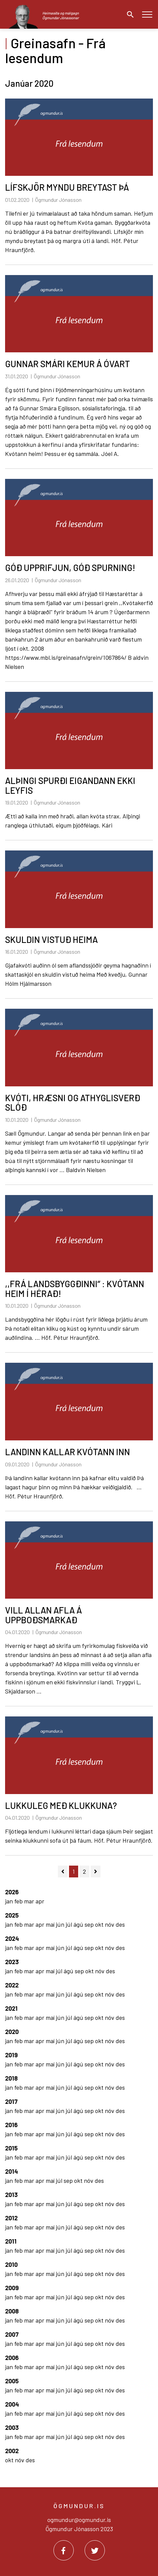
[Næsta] (95, 1871)
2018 (11, 2078)
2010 (11, 2264)
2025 (12, 1915)
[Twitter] (95, 2550)
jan (9, 1901)
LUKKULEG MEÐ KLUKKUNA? (61, 1805)
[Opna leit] (128, 14)
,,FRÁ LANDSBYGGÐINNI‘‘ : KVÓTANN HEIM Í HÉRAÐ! (74, 1288)
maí (51, 1924)
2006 (12, 2357)
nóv (110, 1924)
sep (90, 1924)
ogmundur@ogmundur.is (79, 2519)
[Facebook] (63, 2550)
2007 (12, 2334)
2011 (11, 2241)
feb (19, 1901)
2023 (12, 1961)
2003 (12, 2427)
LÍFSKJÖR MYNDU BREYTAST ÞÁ (67, 187)
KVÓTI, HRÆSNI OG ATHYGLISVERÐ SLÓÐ (72, 1102)
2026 (12, 1892)
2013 (11, 2194)
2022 (12, 1985)
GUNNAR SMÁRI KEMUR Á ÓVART (67, 363)
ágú (79, 1924)
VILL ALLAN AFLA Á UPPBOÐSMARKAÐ (43, 1615)
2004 (12, 2404)
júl (69, 1924)
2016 (11, 2124)
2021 (11, 2008)
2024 (12, 1938)
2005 (12, 2381)
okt (100, 1924)
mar (30, 1901)
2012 (11, 2218)
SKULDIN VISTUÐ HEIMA (51, 939)
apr (40, 1901)
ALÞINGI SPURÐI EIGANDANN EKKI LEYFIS (70, 785)
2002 (12, 2451)
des (120, 1924)
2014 (11, 2171)
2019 (11, 2055)
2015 (11, 2148)
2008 (12, 2311)
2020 (12, 2031)
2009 (12, 2288)
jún (61, 1924)
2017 (11, 2101)
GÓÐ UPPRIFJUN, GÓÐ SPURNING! (70, 567)
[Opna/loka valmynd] (147, 14)
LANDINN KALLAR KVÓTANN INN (67, 1451)
